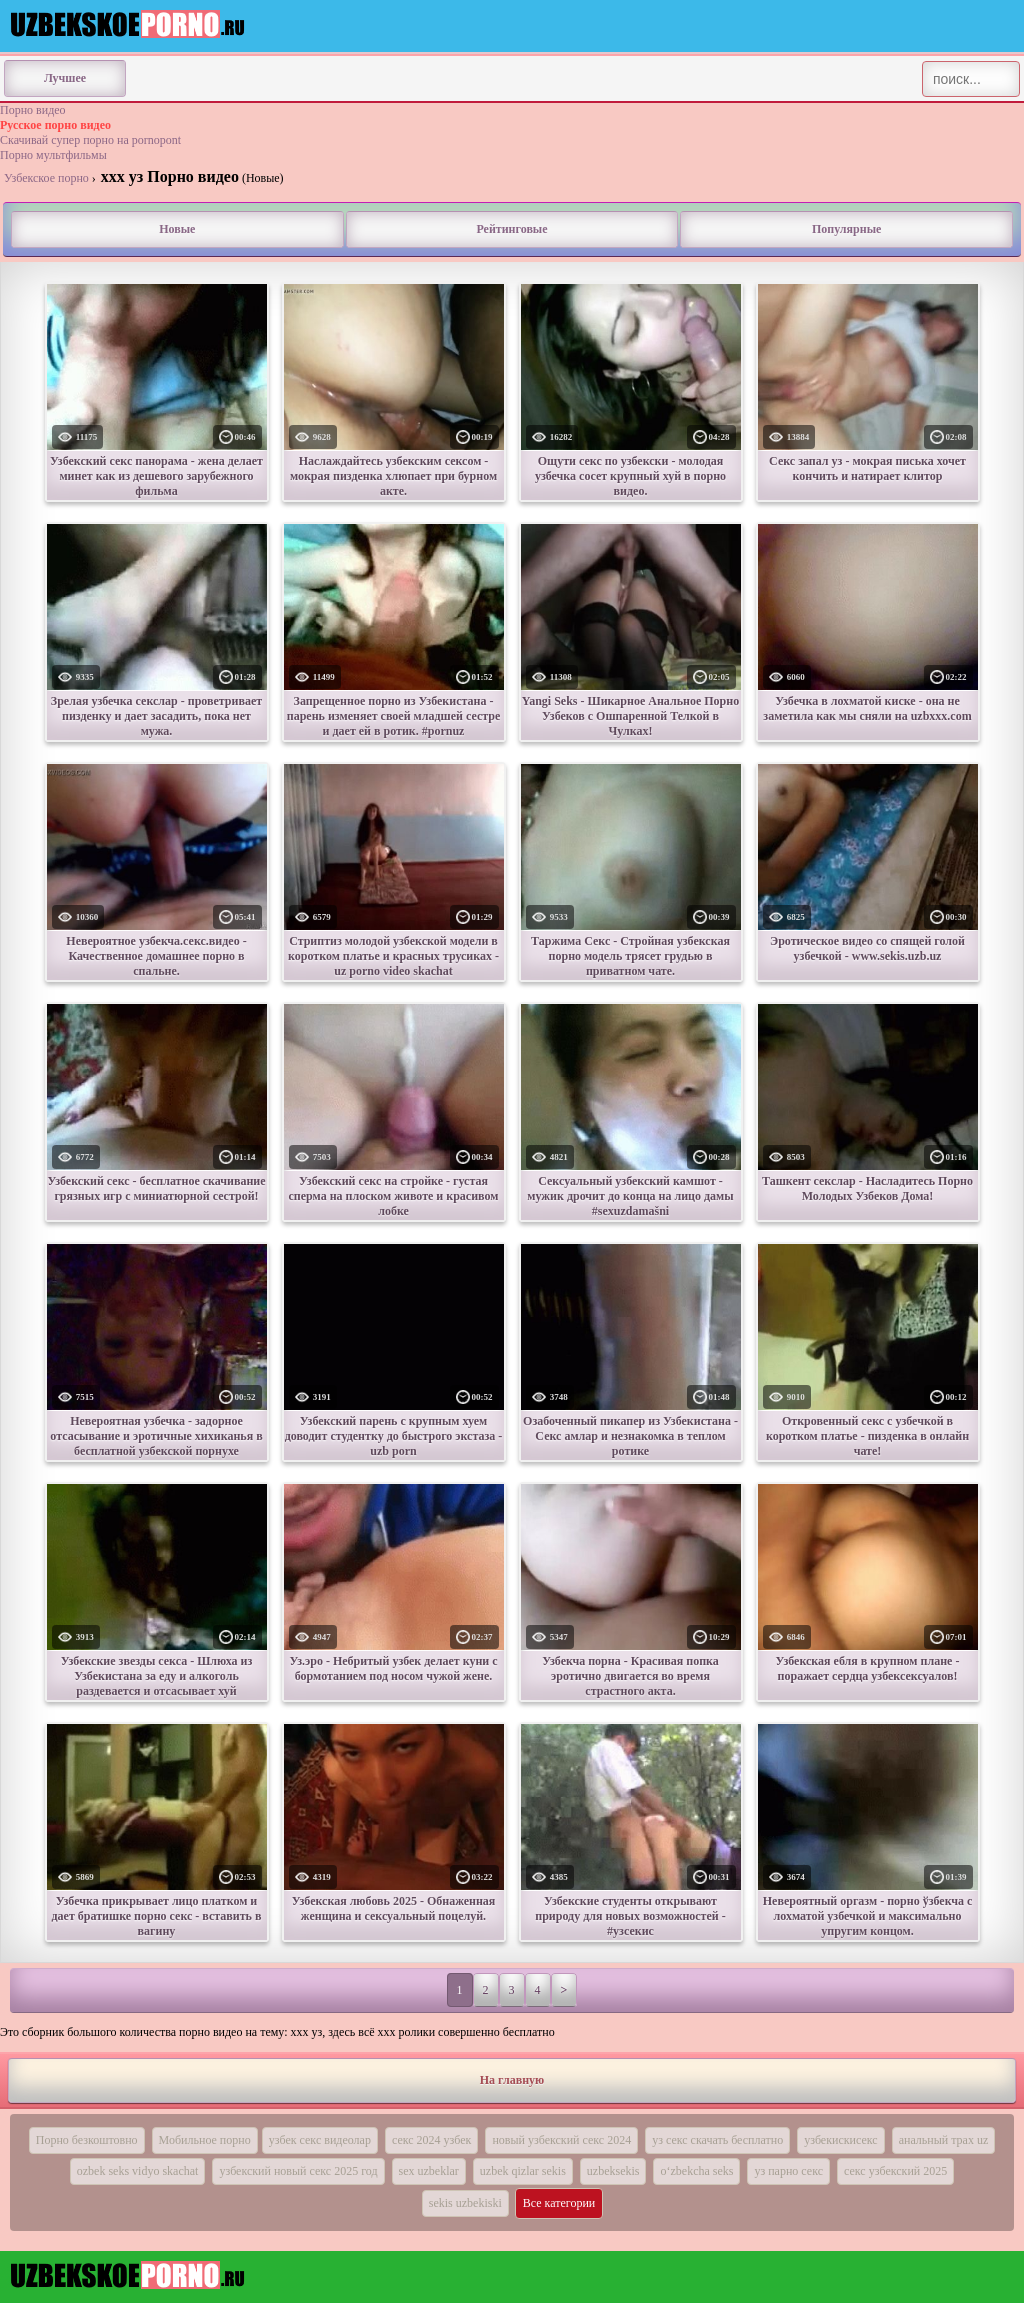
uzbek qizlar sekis (523, 2171)
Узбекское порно (46, 178)
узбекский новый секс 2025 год (298, 2171)
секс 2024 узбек (432, 2140)
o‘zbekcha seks (696, 2171)
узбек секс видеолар (320, 2140)
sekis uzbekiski (465, 2203)
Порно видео (33, 110)
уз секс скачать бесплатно (717, 2140)
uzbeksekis (613, 2171)
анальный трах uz (944, 2140)
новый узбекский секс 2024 (561, 2140)
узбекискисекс (841, 2140)
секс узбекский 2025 (895, 2171)
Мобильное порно (205, 2140)
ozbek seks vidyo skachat (138, 2171)
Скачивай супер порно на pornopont (90, 140)
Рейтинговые (511, 229)
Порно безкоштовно (87, 2140)
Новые (177, 229)
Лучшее (65, 78)
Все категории (559, 2203)
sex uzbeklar (429, 2171)
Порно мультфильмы (53, 155)
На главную (512, 2080)
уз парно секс (788, 2171)
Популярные (846, 229)
